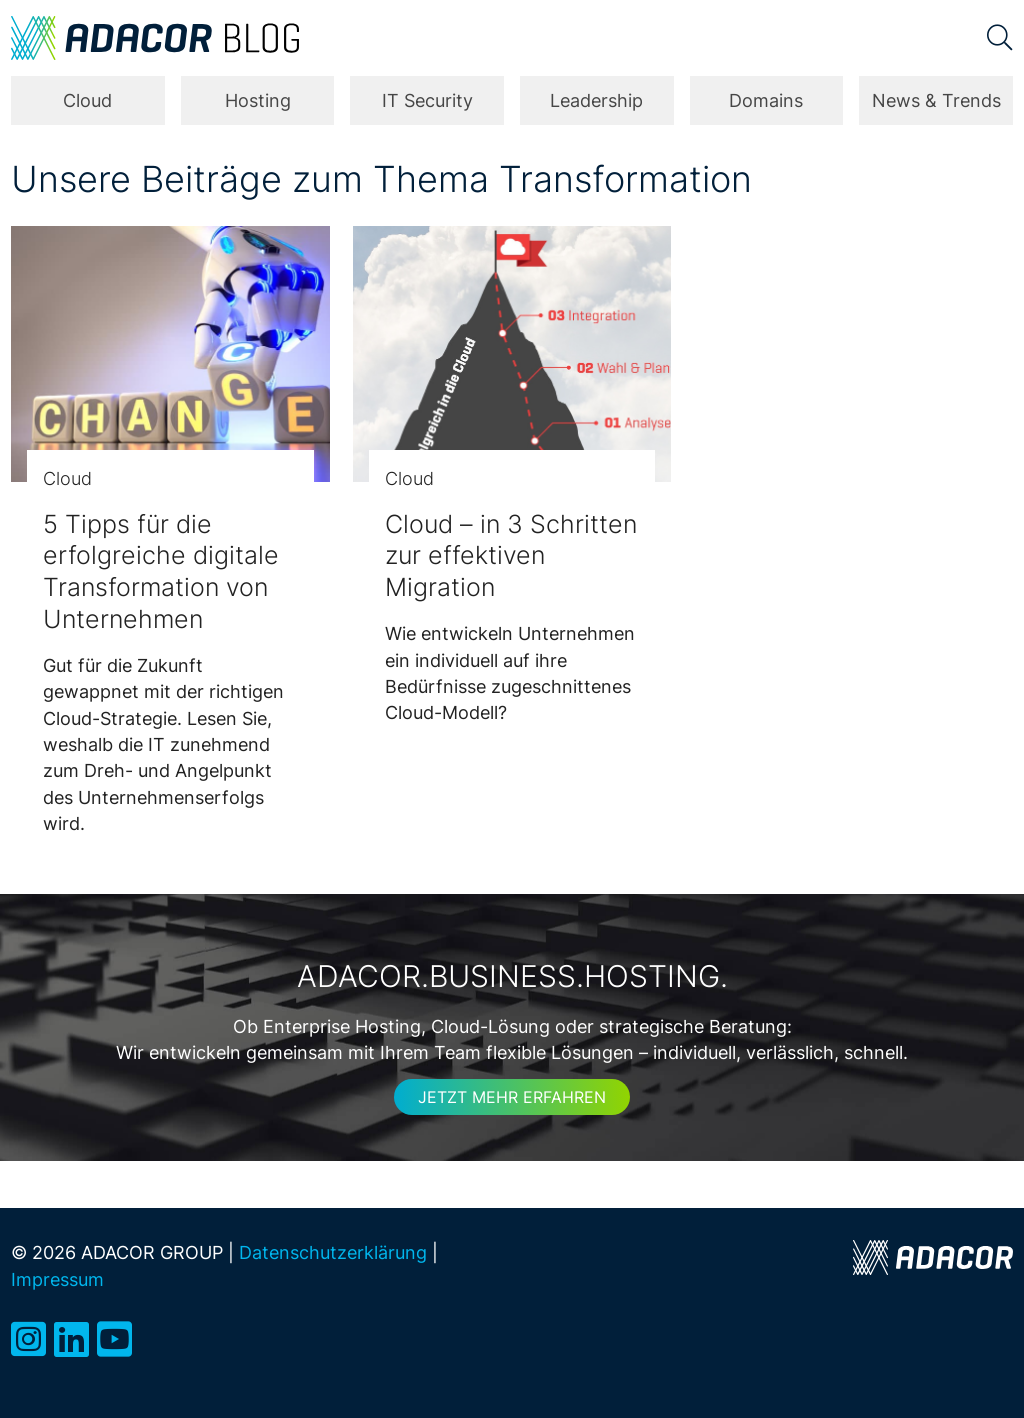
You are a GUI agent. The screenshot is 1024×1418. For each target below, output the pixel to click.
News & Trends (936, 100)
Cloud (87, 100)
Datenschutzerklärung (333, 1252)
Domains (766, 100)
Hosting (258, 100)
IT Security (427, 100)
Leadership (596, 100)
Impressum (57, 1279)
